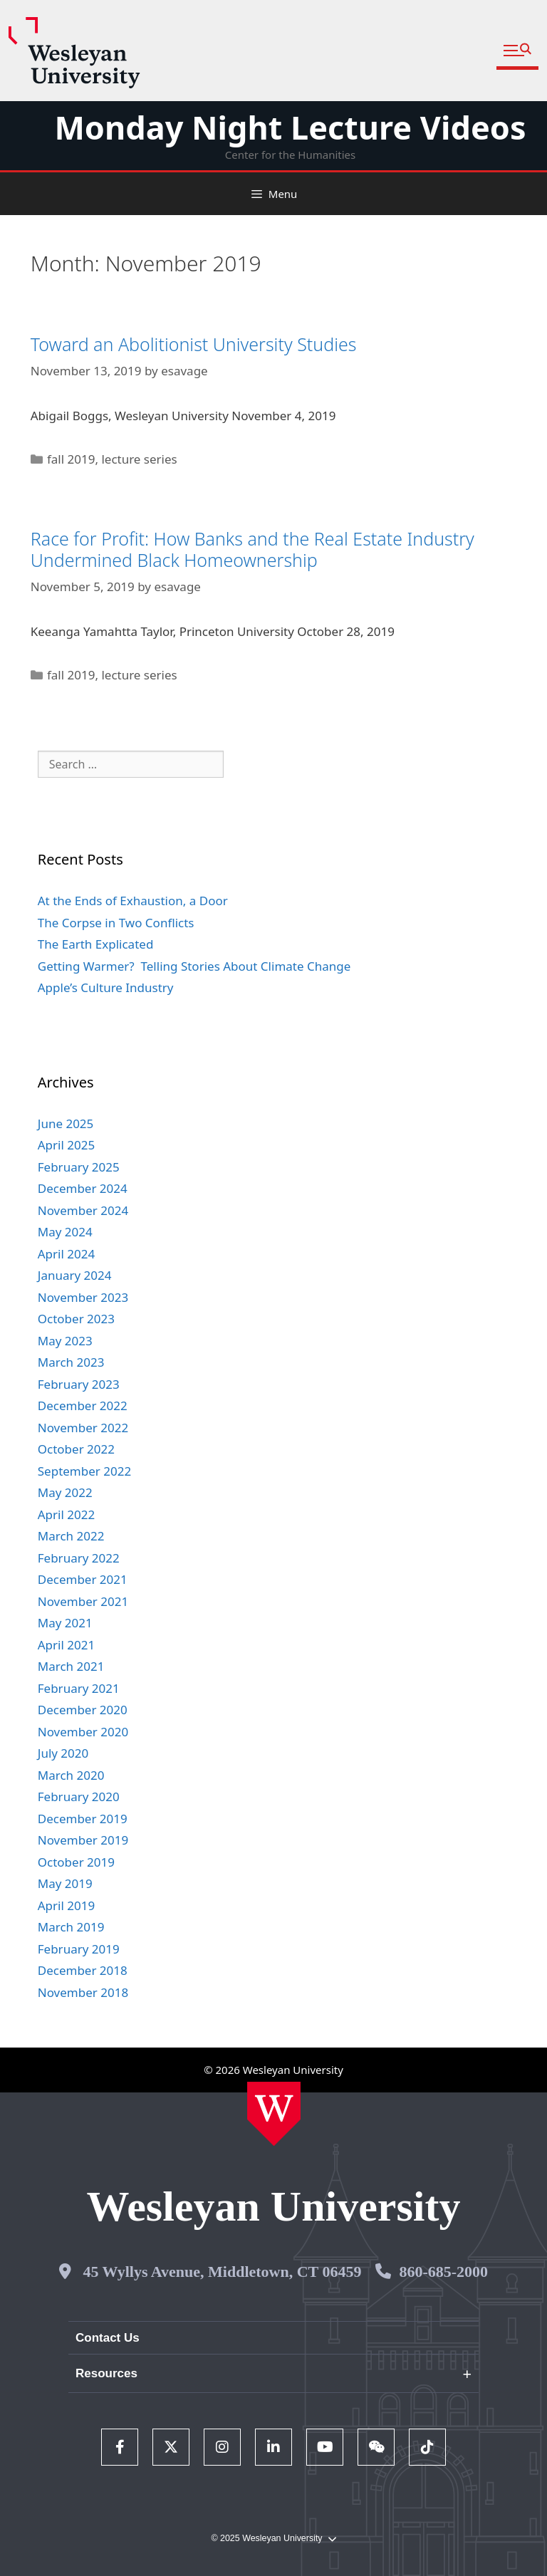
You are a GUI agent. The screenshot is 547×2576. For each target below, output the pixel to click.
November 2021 (83, 1601)
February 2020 (79, 1796)
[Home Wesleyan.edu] (274, 2114)
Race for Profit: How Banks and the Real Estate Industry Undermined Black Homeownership (252, 549)
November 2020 (83, 1732)
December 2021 (82, 1579)
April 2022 (66, 1514)
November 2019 (83, 1840)
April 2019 (66, 1905)
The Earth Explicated (96, 944)
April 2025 (66, 1145)
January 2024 (75, 1275)
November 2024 (83, 1210)
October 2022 (76, 1449)
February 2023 (79, 1384)
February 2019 (79, 1949)
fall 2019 (71, 459)
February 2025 (79, 1167)
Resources (106, 2373)
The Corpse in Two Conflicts (116, 922)
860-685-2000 (443, 2271)
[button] (517, 51)
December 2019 (82, 1818)
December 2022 (82, 1405)
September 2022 (84, 1471)
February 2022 (79, 1558)
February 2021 (79, 1688)
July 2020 (63, 1753)
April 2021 (66, 1645)
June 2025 (66, 1123)
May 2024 (65, 1232)
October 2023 (76, 1318)
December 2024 (82, 1188)
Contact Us (107, 2338)
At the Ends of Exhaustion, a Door (133, 900)
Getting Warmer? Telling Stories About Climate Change (194, 966)
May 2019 (65, 1883)
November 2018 (83, 1992)
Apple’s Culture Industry (106, 987)
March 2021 (71, 1666)
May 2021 (65, 1623)
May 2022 (65, 1492)
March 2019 (71, 1927)
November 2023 (83, 1297)
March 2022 (71, 1536)
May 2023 (65, 1341)
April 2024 (66, 1254)
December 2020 (82, 1709)
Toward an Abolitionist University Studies (194, 344)
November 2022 (83, 1427)
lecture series (139, 459)
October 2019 (76, 1862)
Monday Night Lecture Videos (290, 127)
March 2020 (71, 1775)
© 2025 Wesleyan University (273, 2539)
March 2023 (71, 1362)
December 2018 (82, 1970)
